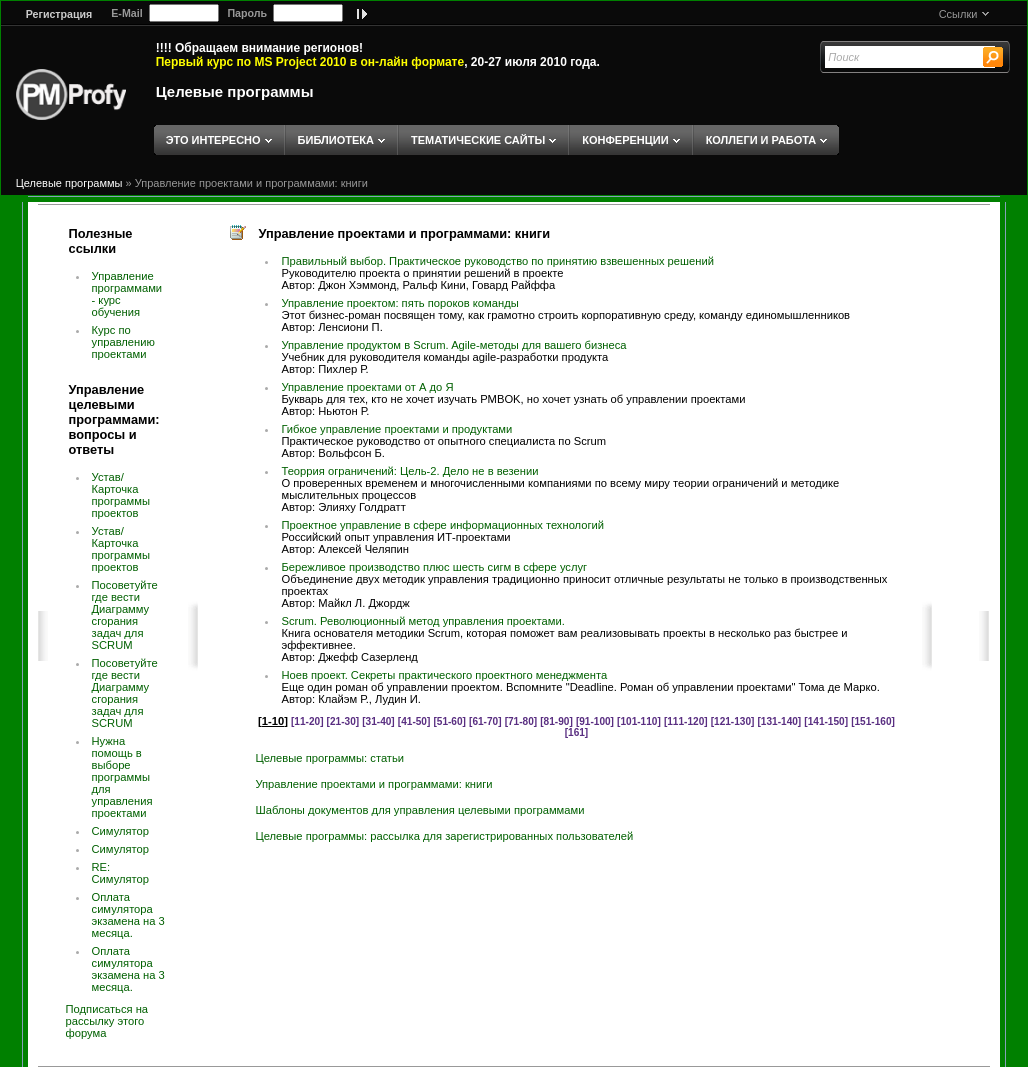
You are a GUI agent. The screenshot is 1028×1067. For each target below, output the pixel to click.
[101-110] (639, 721)
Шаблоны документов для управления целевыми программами (419, 810)
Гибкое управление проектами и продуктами (396, 429)
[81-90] (556, 721)
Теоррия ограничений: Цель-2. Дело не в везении (409, 471)
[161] (577, 732)
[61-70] (485, 721)
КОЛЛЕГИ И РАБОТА (761, 140)
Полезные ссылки (101, 241)
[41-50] (414, 721)
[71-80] (521, 721)
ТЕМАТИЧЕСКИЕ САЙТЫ (478, 140)
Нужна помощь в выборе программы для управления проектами (122, 777)
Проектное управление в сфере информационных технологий (442, 525)
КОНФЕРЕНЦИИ (625, 140)
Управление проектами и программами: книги (251, 183)
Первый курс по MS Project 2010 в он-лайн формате (310, 62)
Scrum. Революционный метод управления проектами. (422, 621)
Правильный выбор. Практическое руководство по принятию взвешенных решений (497, 261)
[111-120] (686, 721)
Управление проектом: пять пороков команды (399, 303)
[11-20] (307, 721)
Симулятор (121, 831)
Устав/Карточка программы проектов (121, 495)
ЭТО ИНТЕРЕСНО (213, 140)
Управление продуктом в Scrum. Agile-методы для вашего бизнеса (453, 345)
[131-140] (780, 721)
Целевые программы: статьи (329, 758)
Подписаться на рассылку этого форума (107, 1021)
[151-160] (873, 721)
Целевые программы (235, 91)
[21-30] (343, 721)
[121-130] (733, 721)
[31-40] (378, 721)
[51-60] (449, 721)
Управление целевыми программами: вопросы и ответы (114, 419)
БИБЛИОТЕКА (336, 140)
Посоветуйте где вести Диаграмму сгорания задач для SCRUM (125, 615)
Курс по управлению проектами (123, 342)
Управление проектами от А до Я (367, 387)
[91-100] (595, 721)
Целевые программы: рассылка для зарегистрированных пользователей (444, 836)
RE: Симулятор (121, 873)
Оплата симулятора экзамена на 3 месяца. (128, 915)
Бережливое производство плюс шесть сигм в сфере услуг (434, 567)
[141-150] (826, 721)
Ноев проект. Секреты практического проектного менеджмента (444, 675)
